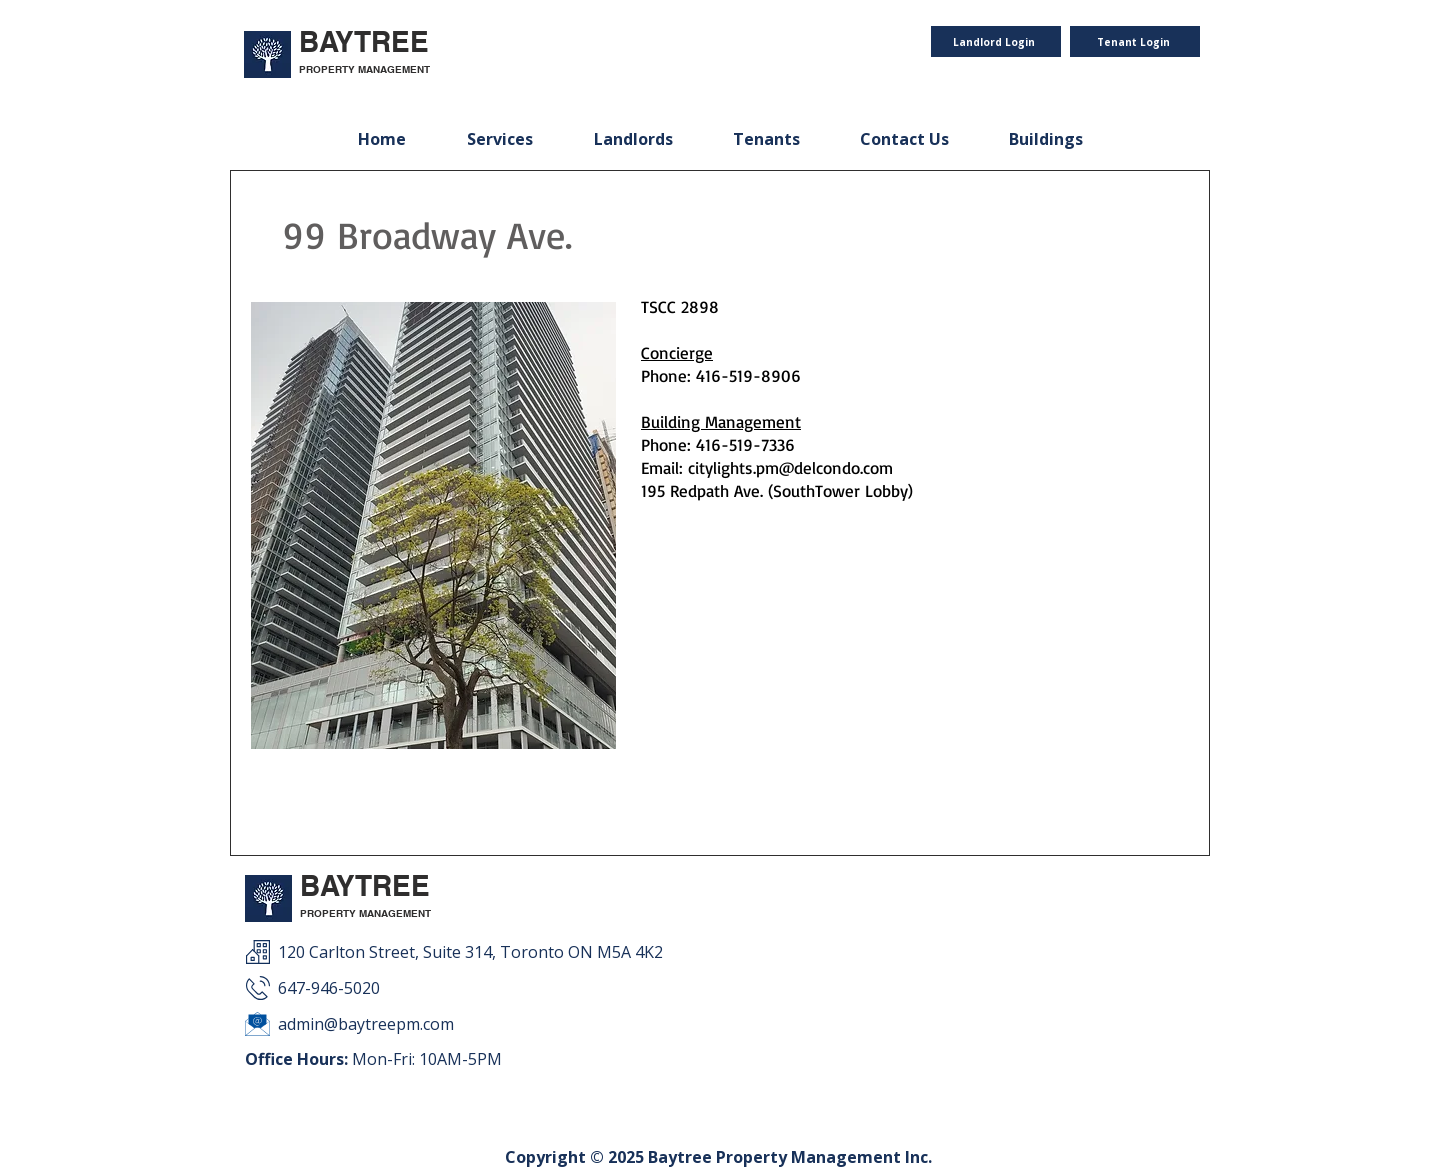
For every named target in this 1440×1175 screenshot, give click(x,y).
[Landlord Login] (996, 41)
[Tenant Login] (1135, 41)
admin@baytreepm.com (366, 1024)
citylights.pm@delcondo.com (790, 467)
